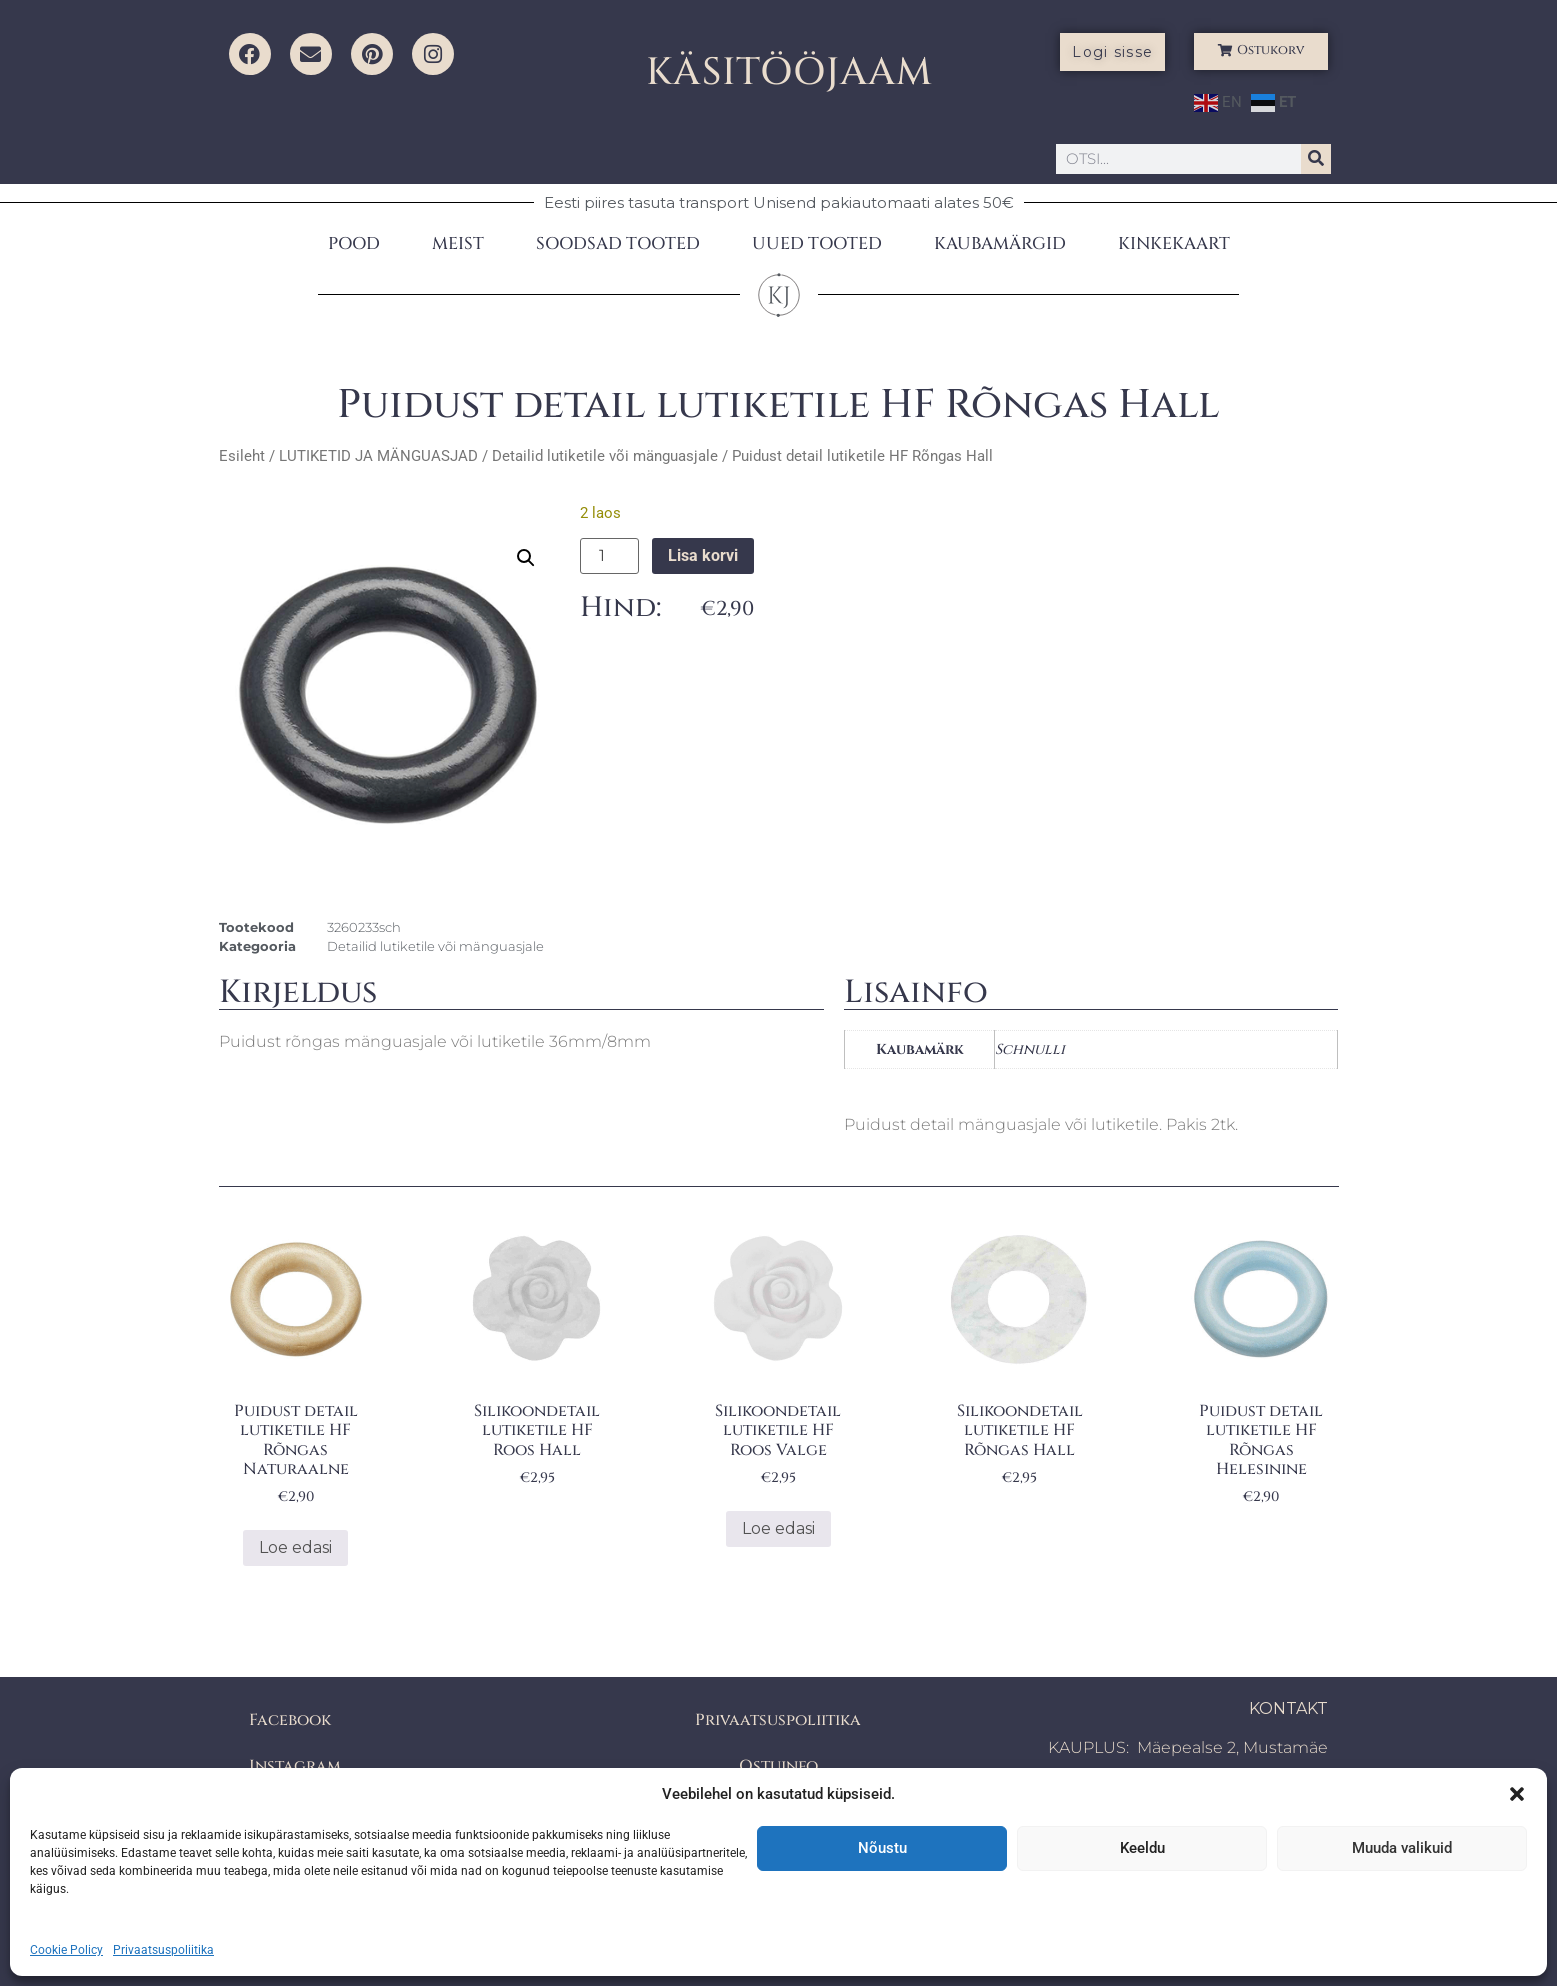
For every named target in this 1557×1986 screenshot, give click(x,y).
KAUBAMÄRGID (1000, 243)
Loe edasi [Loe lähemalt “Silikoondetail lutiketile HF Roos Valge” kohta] (778, 1528)
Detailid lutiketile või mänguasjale (605, 456)
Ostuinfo (778, 1766)
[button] (1517, 1794)
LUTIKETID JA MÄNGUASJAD (378, 456)
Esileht (242, 456)
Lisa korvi (703, 555)
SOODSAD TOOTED (618, 243)
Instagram (295, 1766)
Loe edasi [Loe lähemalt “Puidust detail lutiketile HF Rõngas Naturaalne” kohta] (295, 1547)
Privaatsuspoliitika (163, 1950)
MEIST (458, 243)
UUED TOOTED (817, 243)
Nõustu (882, 1848)
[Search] (1316, 159)
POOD (354, 243)
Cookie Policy (66, 1950)
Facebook (290, 1720)
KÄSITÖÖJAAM (789, 72)
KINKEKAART (1174, 243)
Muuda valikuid (1402, 1848)
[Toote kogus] (609, 556)
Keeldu (1142, 1848)
